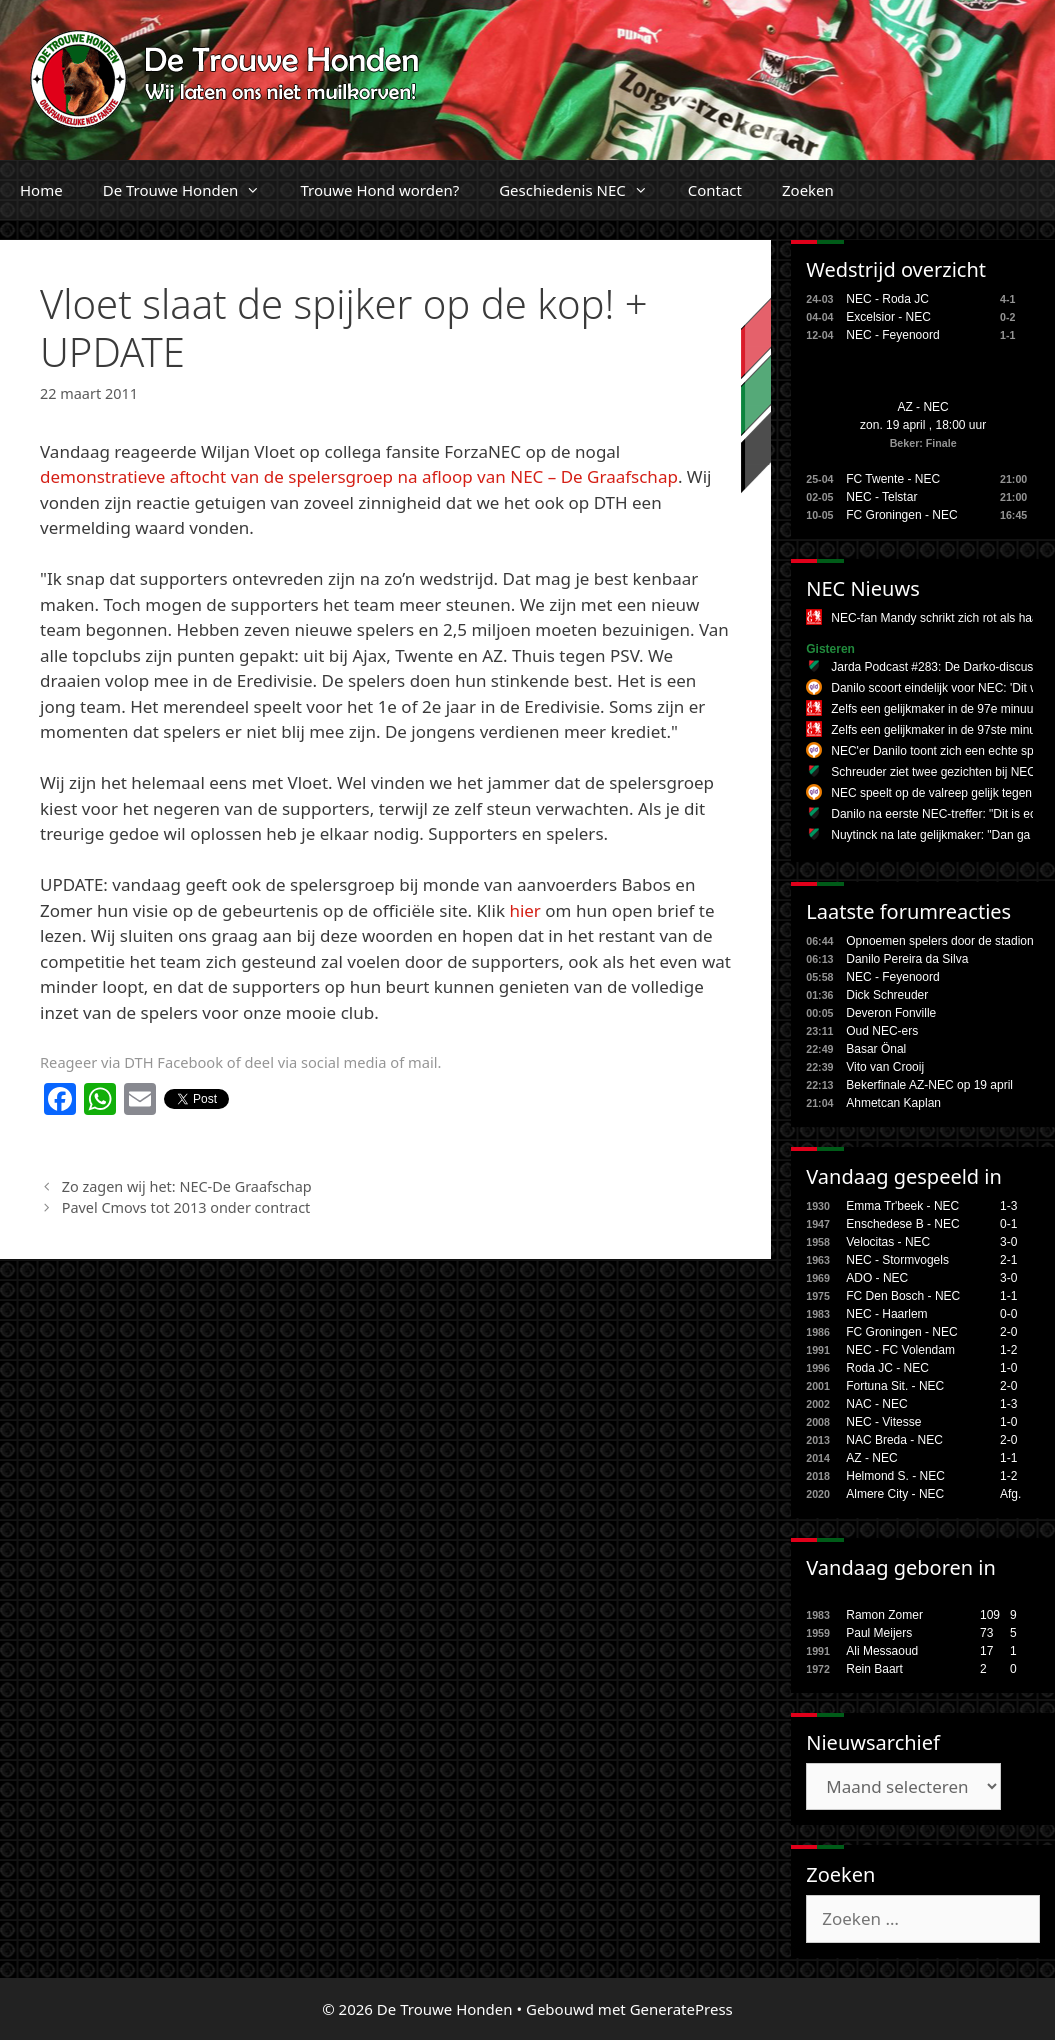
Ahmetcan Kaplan (893, 1103)
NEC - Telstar (881, 497)
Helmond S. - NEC (895, 1476)
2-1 (1008, 1260)
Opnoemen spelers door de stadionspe (949, 941)
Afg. (1010, 1494)
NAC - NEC (876, 1404)
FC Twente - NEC (893, 479)
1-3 (1008, 1206)
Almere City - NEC (895, 1494)
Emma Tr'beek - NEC (902, 1206)
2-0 (1008, 1332)
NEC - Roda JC (887, 299)
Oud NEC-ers (882, 1031)
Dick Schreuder (887, 995)
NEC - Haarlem (886, 1314)
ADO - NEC (877, 1278)
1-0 (1008, 1368)
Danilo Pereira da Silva (907, 959)
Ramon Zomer (884, 1615)
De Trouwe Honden (192, 190)
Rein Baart (874, 1669)
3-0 (1008, 1242)
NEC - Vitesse (883, 1422)
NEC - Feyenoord (892, 335)
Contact (715, 190)
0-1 (1008, 1224)
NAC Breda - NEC (894, 1440)
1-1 (1008, 1296)
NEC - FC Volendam (900, 1350)
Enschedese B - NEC (902, 1224)
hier (525, 910)
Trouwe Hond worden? (379, 190)
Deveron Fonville (891, 1013)
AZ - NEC (922, 407)
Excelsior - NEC (888, 317)
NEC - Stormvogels (897, 1260)
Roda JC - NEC (887, 1368)
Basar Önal (876, 1049)
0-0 (1008, 1314)
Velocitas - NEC (888, 1242)
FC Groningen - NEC (901, 515)
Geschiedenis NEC (583, 190)
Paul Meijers (879, 1633)
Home (41, 190)
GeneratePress (681, 2009)
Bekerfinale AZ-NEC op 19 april (929, 1085)
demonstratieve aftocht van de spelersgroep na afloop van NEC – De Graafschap (359, 476)
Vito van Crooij (885, 1067)
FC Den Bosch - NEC (903, 1296)
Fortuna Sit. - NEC (895, 1386)
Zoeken (808, 190)
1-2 (1008, 1350)
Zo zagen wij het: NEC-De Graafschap (187, 1186)
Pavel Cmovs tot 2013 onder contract (186, 1207)
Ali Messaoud (882, 1651)
